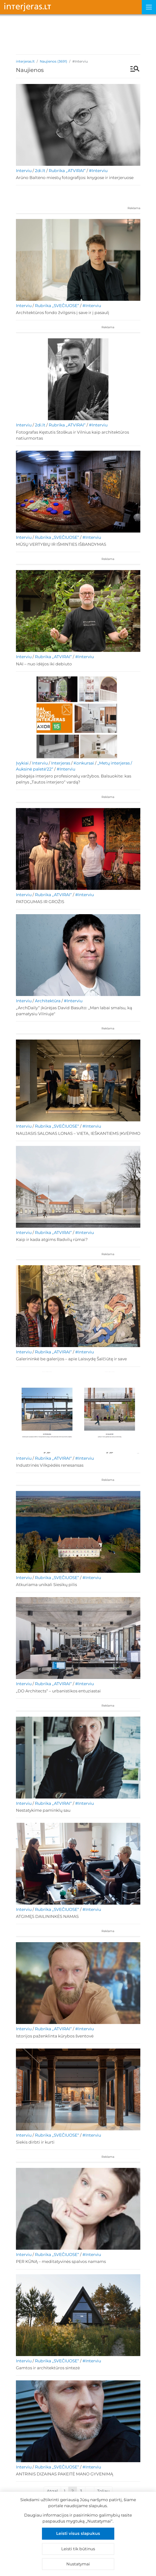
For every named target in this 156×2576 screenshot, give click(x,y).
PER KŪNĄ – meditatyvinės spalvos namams (61, 2261)
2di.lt (40, 170)
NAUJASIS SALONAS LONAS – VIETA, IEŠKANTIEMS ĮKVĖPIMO (78, 1133)
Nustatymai (78, 2564)
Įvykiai (22, 763)
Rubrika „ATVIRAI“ (67, 170)
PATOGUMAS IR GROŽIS (40, 901)
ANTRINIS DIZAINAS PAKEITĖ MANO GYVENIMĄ (64, 2474)
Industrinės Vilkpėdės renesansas (49, 1465)
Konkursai (84, 763)
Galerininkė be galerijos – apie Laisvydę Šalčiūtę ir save (71, 1358)
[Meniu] (149, 7)
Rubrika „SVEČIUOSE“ (57, 305)
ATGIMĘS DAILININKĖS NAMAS (47, 1916)
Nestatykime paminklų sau (43, 1810)
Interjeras (60, 763)
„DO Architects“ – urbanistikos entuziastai (58, 1691)
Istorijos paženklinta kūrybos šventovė (55, 2036)
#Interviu (98, 170)
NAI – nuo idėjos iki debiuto (44, 664)
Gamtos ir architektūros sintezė (48, 2367)
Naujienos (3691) (53, 61)
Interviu (24, 170)
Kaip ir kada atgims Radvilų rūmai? (52, 1239)
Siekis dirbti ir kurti (35, 2142)
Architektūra (48, 1000)
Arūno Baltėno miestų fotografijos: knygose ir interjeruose (75, 177)
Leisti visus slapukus (78, 2533)
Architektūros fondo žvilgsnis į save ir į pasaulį (62, 312)
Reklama (134, 208)
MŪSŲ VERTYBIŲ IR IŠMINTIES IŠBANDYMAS (61, 544)
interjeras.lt (25, 61)
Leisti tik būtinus (78, 2548)
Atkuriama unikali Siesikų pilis (46, 1584)
